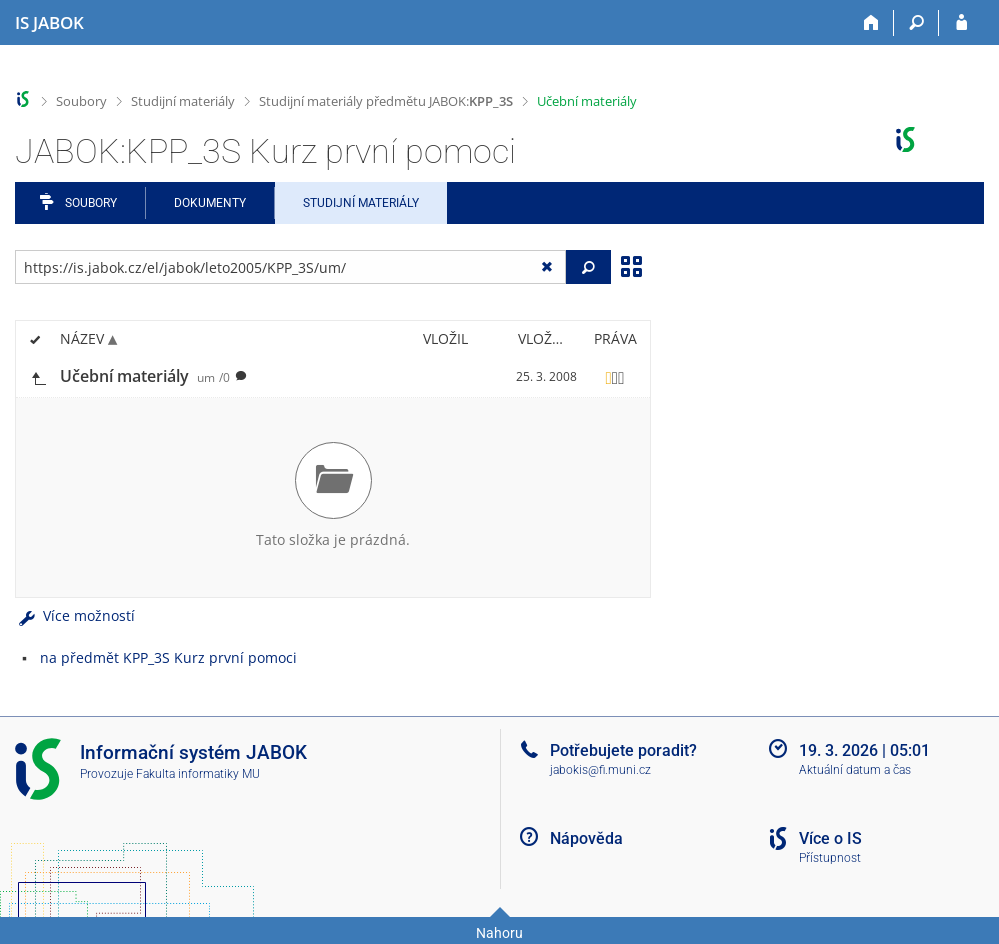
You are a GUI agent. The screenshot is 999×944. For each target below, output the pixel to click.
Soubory (81, 101)
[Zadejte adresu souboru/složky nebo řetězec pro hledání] (290, 267)
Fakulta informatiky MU (198, 774)
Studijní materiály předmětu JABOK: (386, 101)
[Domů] (871, 23)
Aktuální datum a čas (855, 770)
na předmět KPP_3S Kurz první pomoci (168, 657)
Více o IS (830, 838)
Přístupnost (830, 858)
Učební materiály (587, 101)
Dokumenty (210, 203)
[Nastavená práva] (615, 377)
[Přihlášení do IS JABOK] (961, 23)
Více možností (75, 615)
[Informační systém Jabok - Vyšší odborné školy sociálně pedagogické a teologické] (49, 23)
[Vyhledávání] (916, 23)
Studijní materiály (183, 101)
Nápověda (586, 838)
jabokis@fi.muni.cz (600, 770)
